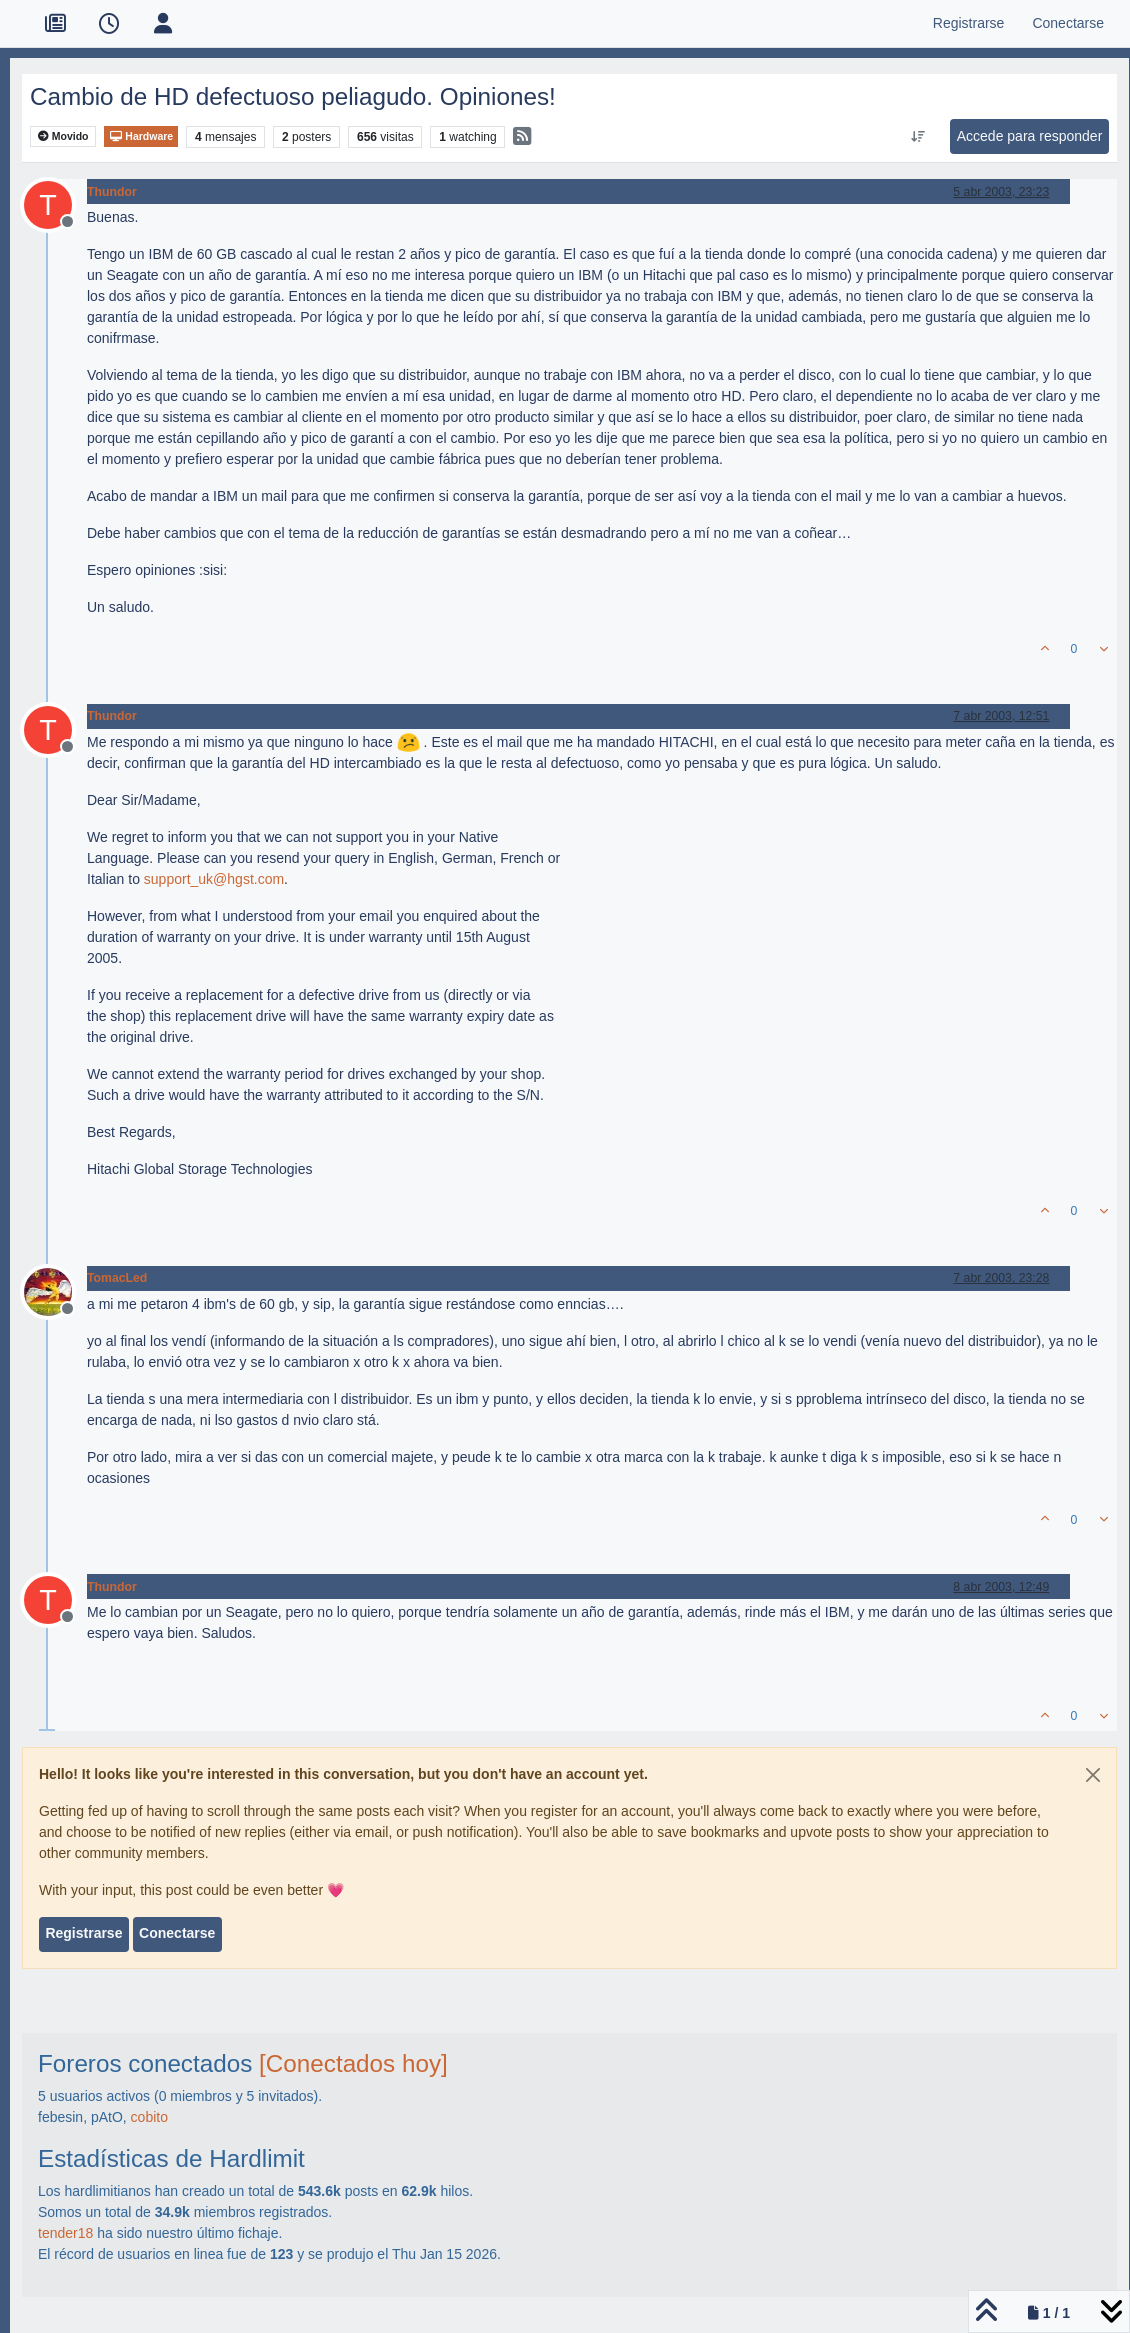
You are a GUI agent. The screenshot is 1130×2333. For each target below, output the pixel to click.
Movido (63, 136)
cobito (149, 2117)
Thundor (112, 192)
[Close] (1093, 1775)
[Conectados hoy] (353, 2063)
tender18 (65, 2233)
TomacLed (117, 1278)
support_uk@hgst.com (214, 879)
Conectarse (177, 1933)
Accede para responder (1030, 136)
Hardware (141, 136)
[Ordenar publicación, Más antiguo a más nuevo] (917, 137)
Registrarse (83, 1933)
